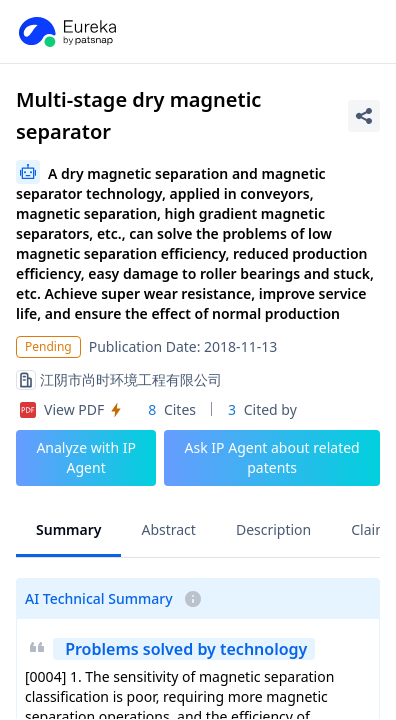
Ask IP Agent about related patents (272, 457)
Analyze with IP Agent (86, 457)
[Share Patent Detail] (364, 116)
